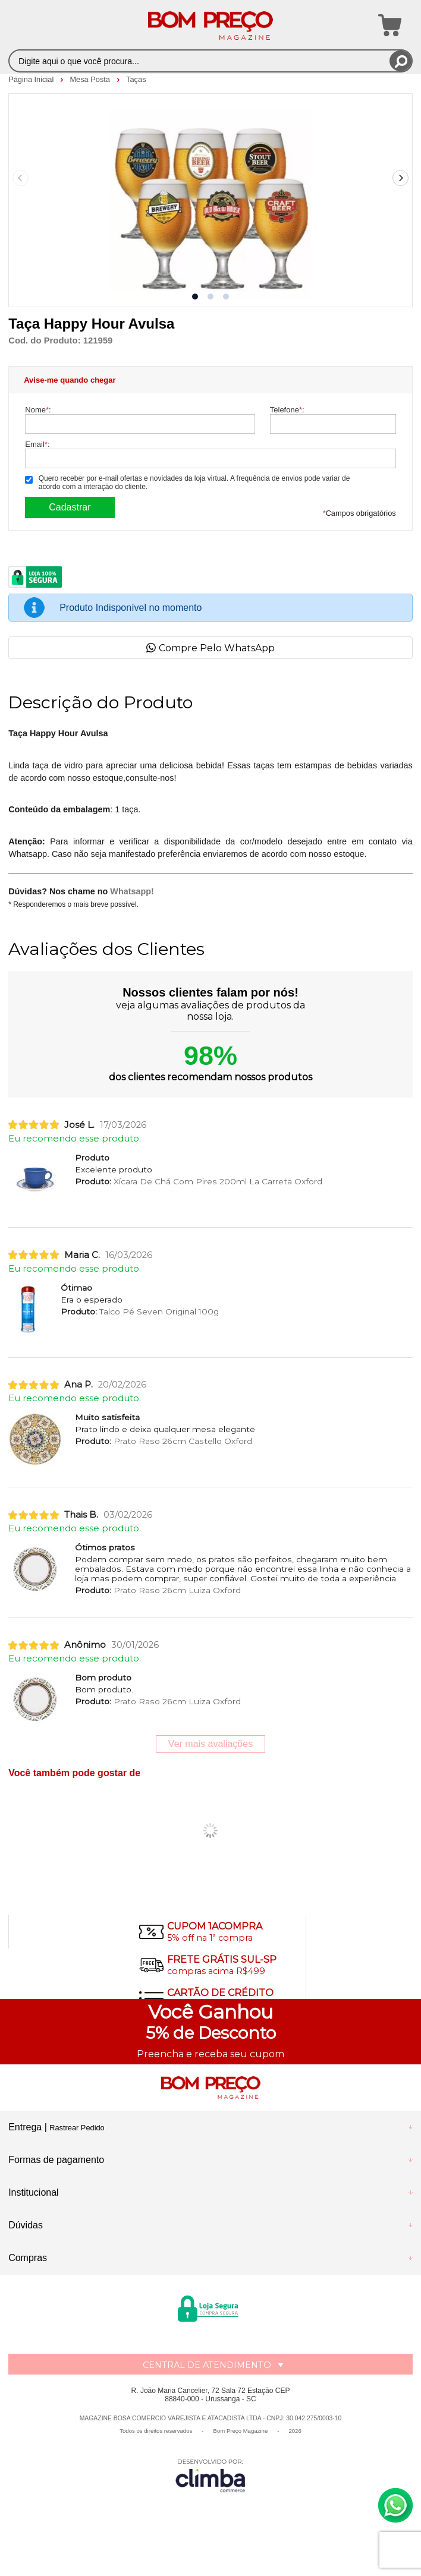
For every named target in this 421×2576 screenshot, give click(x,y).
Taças (136, 79)
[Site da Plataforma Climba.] (210, 2475)
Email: (37, 444)
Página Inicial (32, 79)
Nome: (38, 409)
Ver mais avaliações (210, 1744)
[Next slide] (400, 178)
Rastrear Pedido (76, 2127)
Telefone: (287, 409)
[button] (195, 296)
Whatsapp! (132, 891)
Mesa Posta (91, 79)
